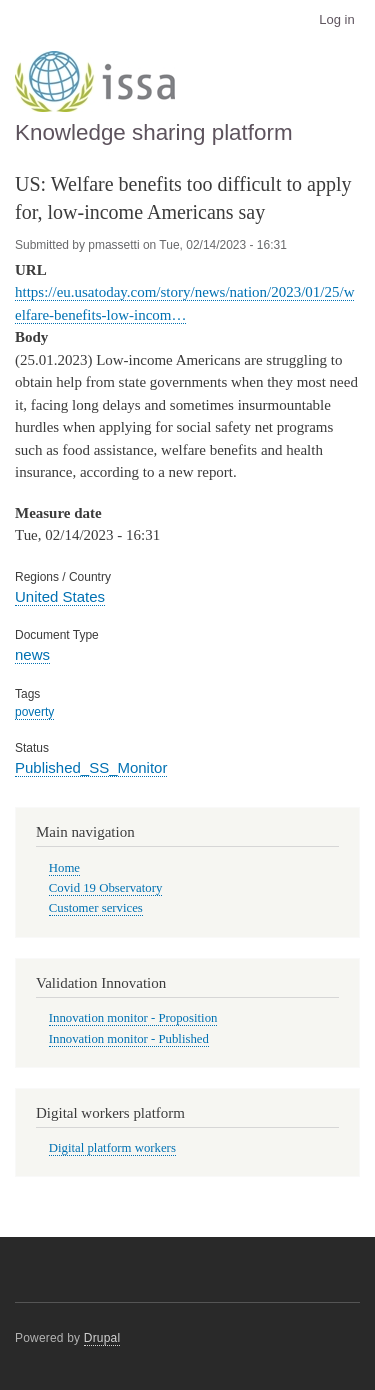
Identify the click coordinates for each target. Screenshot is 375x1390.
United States (60, 596)
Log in (336, 19)
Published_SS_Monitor (91, 767)
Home (64, 868)
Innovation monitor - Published (129, 1039)
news (32, 654)
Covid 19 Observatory (106, 888)
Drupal (102, 1338)
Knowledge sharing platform (154, 132)
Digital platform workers (112, 1148)
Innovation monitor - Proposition (133, 1018)
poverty (34, 712)
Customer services (96, 908)
